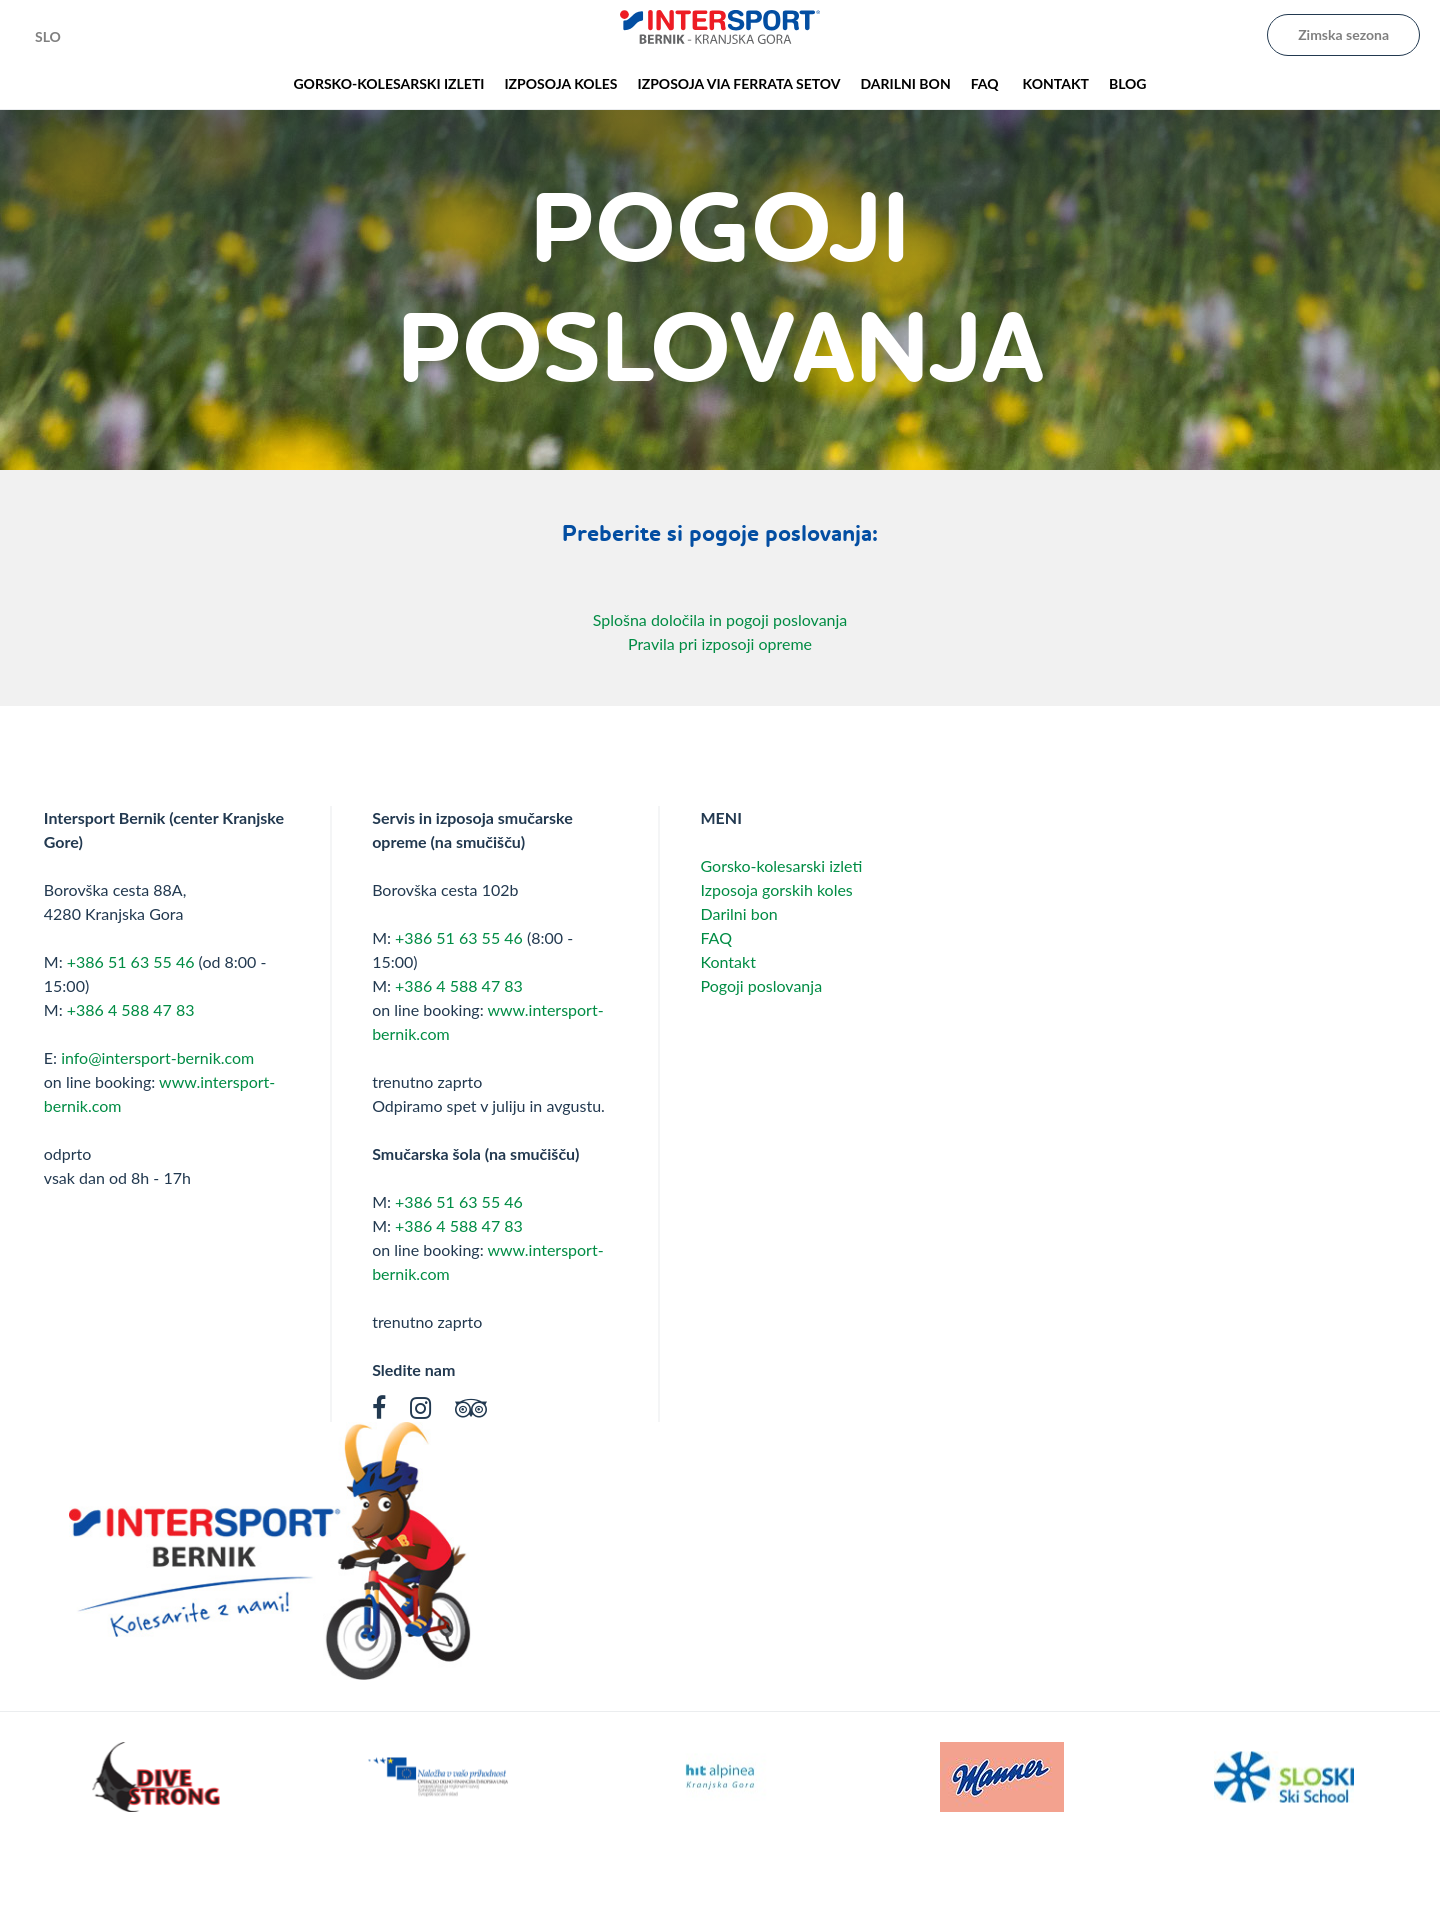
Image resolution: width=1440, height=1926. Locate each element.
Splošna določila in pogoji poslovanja (720, 619)
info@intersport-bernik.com (157, 1057)
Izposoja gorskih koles (776, 889)
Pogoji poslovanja (761, 985)
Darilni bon (738, 913)
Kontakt (727, 961)
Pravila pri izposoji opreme (720, 643)
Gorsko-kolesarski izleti (781, 865)
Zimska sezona (1343, 34)
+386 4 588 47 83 (131, 1009)
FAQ (715, 937)
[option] (156, 1777)
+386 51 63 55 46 (131, 961)
